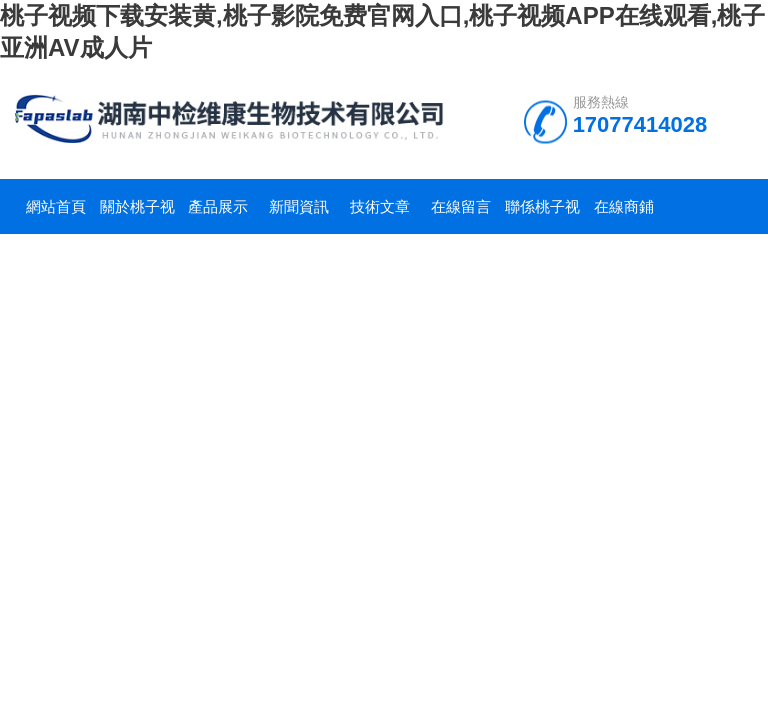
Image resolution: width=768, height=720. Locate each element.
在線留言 (461, 206)
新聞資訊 (299, 206)
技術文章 (380, 206)
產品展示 (218, 206)
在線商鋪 (624, 206)
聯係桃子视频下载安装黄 (542, 216)
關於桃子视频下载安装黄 (137, 216)
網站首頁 (56, 206)
